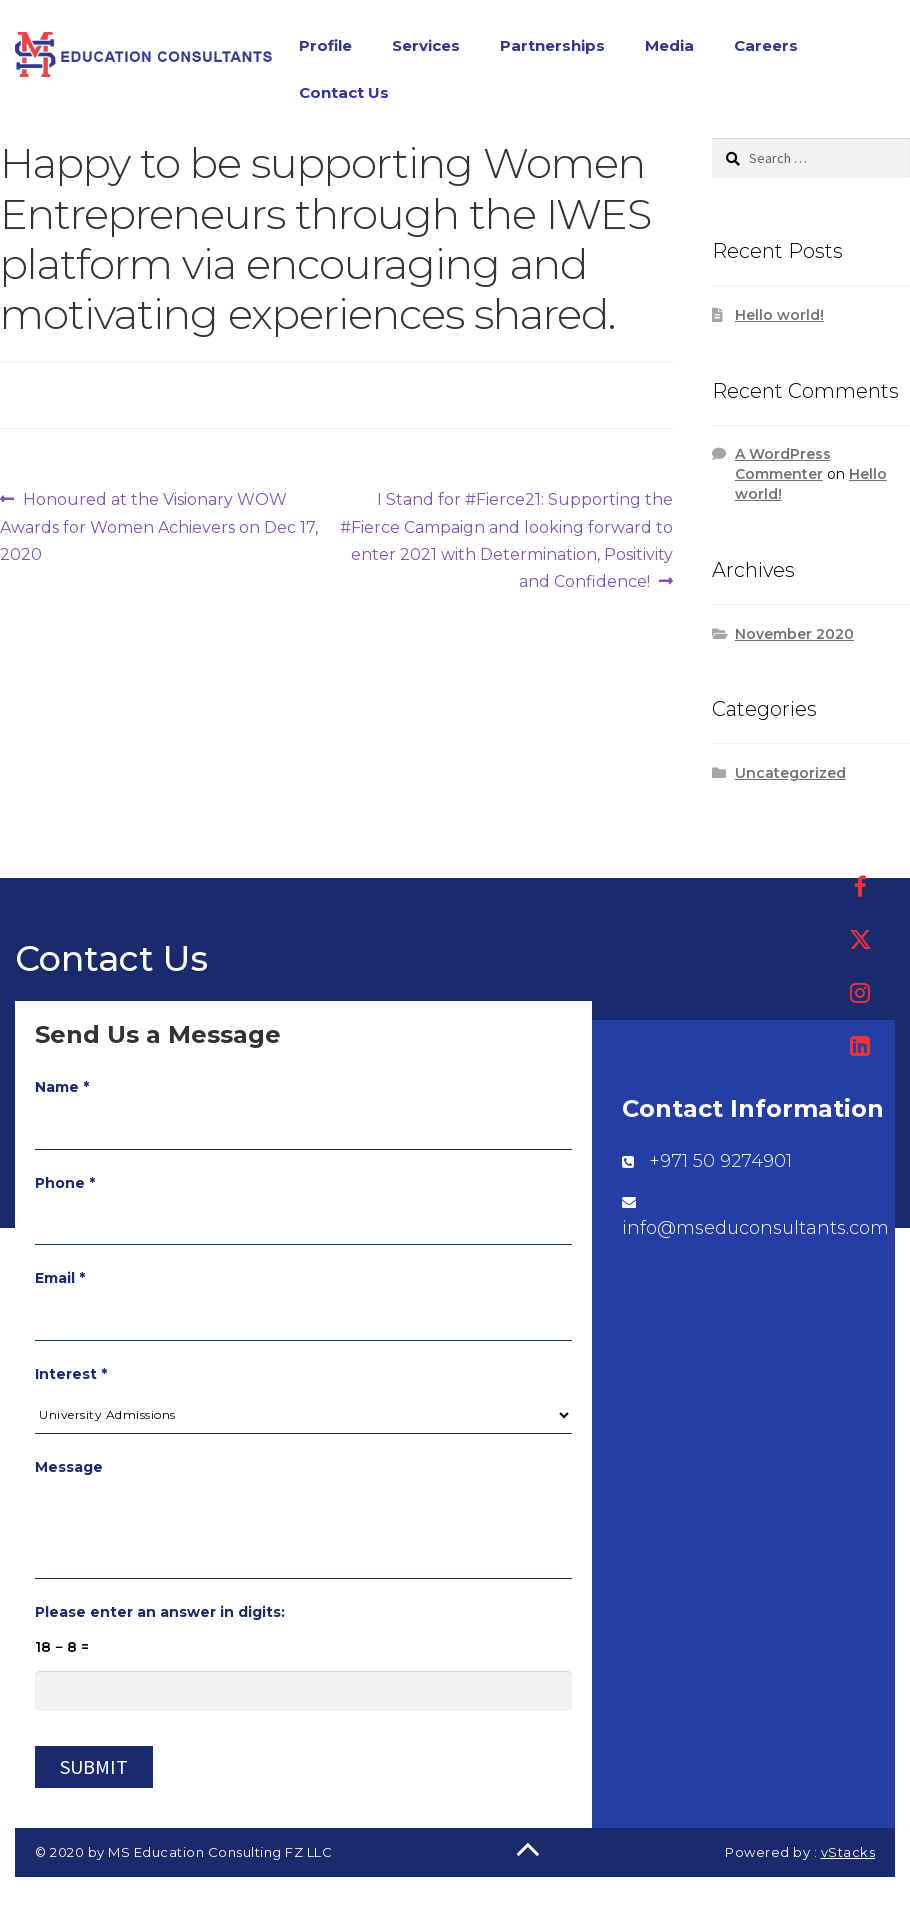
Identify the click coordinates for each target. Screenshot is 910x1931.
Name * (62, 1091)
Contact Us (344, 94)
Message (69, 1471)
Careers (766, 47)
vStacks (848, 1856)
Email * (60, 1282)
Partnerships (552, 47)
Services (426, 47)
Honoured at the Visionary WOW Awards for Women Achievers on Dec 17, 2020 (159, 528)
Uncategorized (790, 777)
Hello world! (779, 319)
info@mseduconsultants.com (755, 1232)
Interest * (71, 1378)
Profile (325, 47)
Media (669, 47)
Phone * (65, 1187)
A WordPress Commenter (783, 468)
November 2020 (794, 638)
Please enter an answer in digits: (160, 1616)
